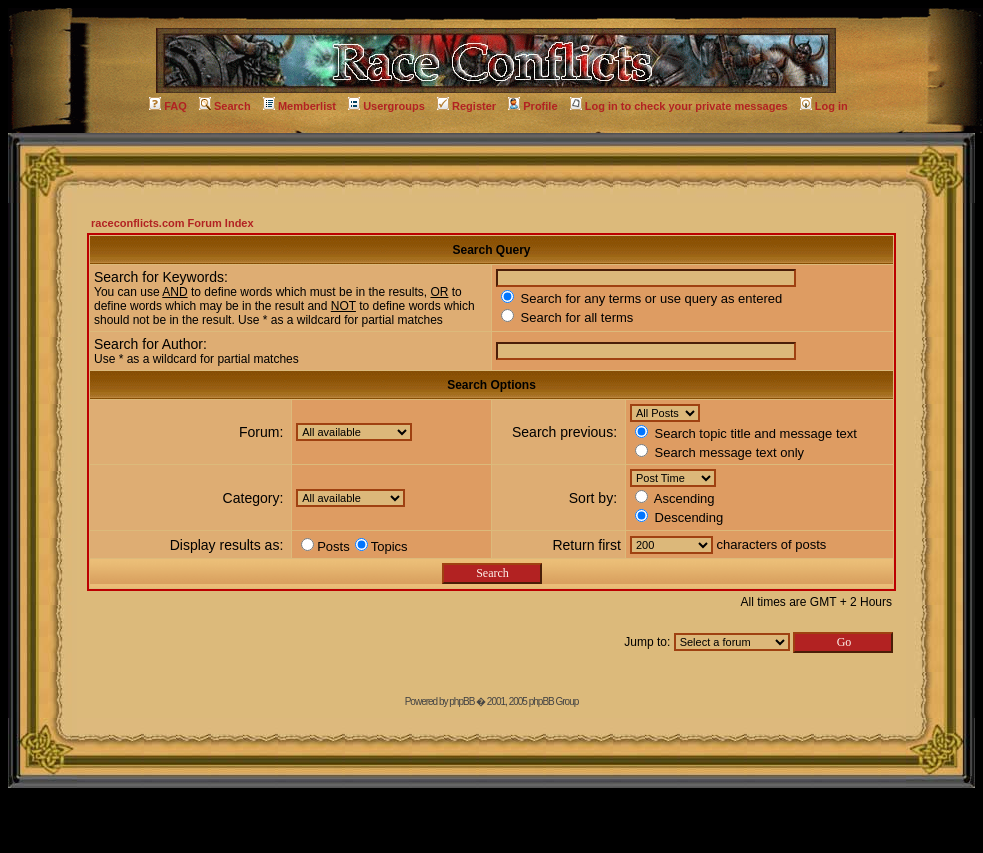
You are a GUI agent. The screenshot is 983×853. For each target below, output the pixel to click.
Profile (532, 106)
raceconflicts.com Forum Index (172, 223)
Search (225, 106)
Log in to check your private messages (679, 106)
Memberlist (299, 106)
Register (466, 106)
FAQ (168, 106)
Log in (824, 106)
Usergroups (386, 106)
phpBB (461, 701)
